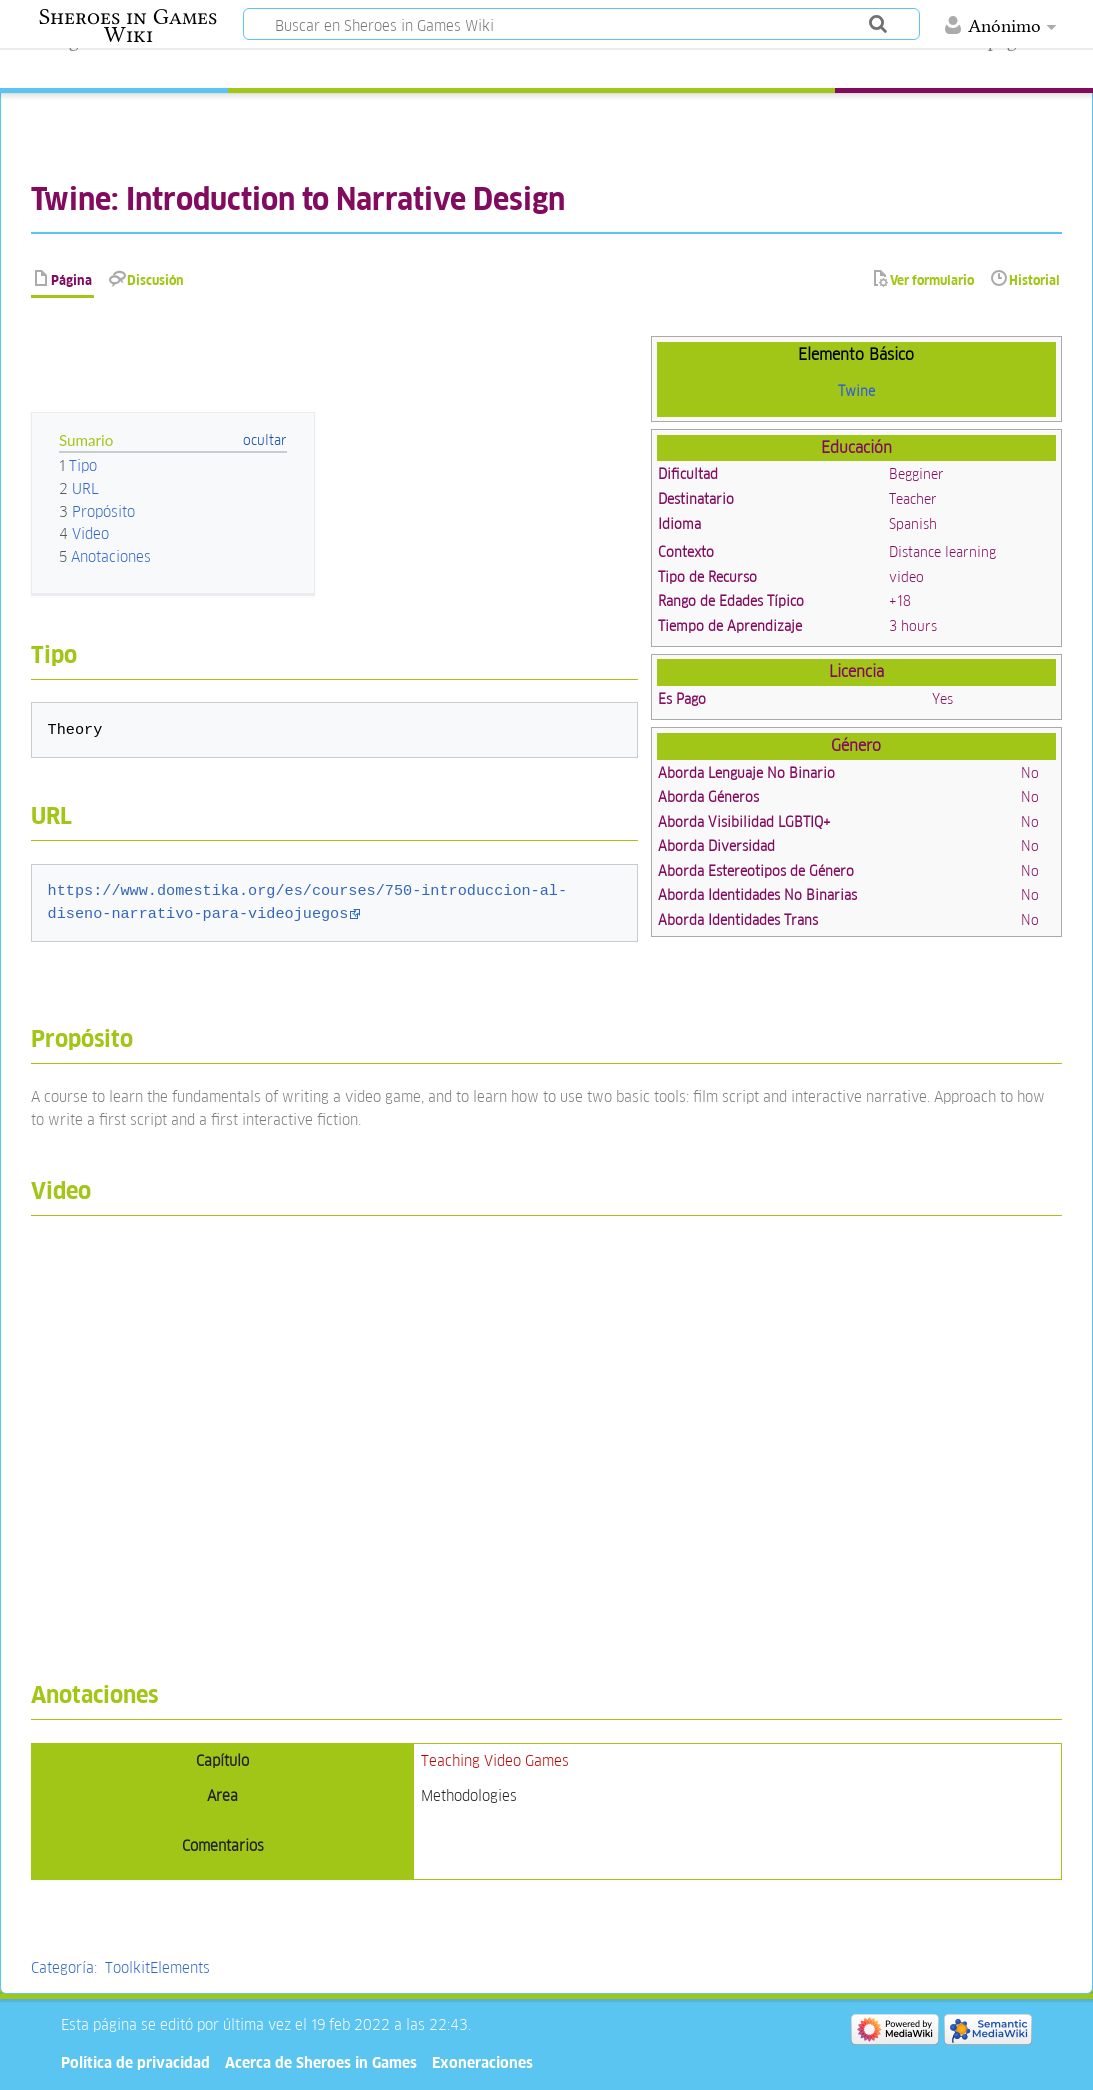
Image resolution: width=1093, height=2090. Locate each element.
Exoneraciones (482, 2062)
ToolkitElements (157, 1967)
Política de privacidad (135, 2062)
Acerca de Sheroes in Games (321, 2062)
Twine (856, 391)
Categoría (62, 1967)
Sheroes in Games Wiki (128, 26)
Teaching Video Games (495, 1760)
